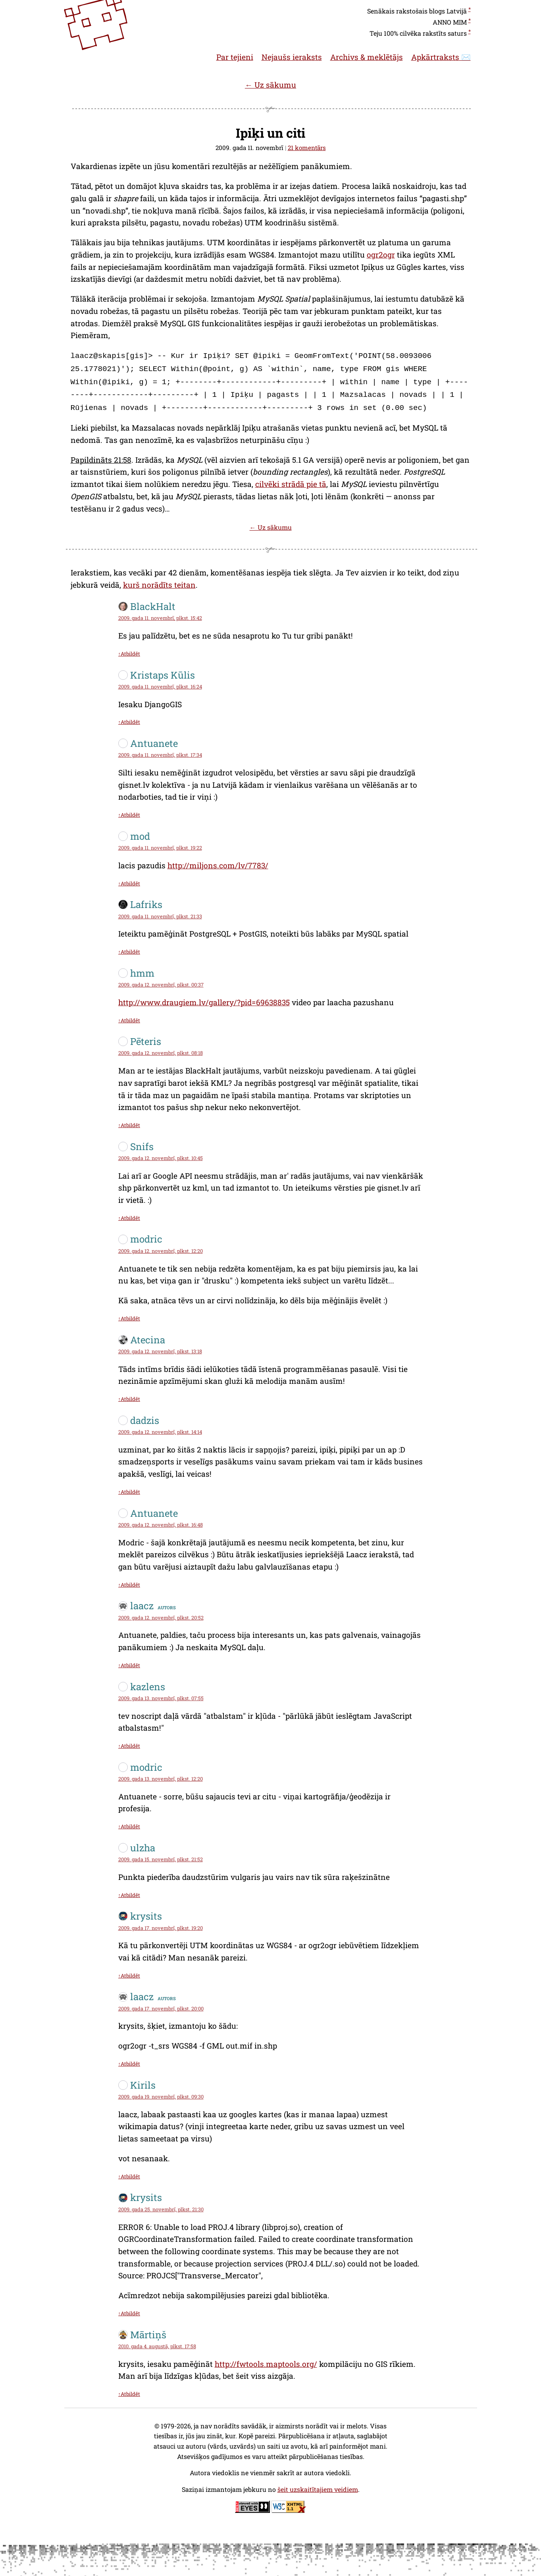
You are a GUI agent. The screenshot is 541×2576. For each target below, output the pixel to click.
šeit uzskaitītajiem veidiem (317, 2485)
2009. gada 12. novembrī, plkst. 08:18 (160, 1049)
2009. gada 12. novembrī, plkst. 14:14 (160, 1428)
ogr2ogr (381, 255)
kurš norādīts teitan (159, 581)
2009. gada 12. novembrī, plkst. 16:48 (160, 1521)
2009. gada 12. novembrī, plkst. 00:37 (161, 980)
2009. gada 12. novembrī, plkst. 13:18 (160, 1347)
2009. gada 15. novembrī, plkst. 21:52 (160, 1855)
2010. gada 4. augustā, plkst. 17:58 (157, 2342)
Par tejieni (234, 57)
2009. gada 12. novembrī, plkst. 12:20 (160, 1247)
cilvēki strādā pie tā (290, 480)
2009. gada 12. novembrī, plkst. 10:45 (160, 1154)
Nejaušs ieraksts (292, 57)
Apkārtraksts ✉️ (441, 57)
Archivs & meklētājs (366, 57)
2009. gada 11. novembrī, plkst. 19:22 (160, 844)
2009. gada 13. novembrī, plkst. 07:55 (161, 1694)
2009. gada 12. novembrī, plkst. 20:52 (161, 1613)
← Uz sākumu (270, 85)
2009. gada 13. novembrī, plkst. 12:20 (160, 1775)
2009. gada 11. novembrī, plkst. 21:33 (160, 912)
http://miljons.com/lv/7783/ (217, 861)
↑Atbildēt (129, 649)
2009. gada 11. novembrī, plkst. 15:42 (160, 614)
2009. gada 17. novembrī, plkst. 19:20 (160, 1924)
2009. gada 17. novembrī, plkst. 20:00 (161, 2004)
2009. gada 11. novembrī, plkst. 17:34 (160, 751)
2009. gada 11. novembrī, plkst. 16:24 (160, 682)
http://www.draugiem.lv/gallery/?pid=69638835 (204, 998)
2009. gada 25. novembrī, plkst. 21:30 (161, 2205)
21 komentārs (307, 148)
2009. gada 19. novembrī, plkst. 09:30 (161, 2092)
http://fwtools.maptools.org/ (266, 2360)
